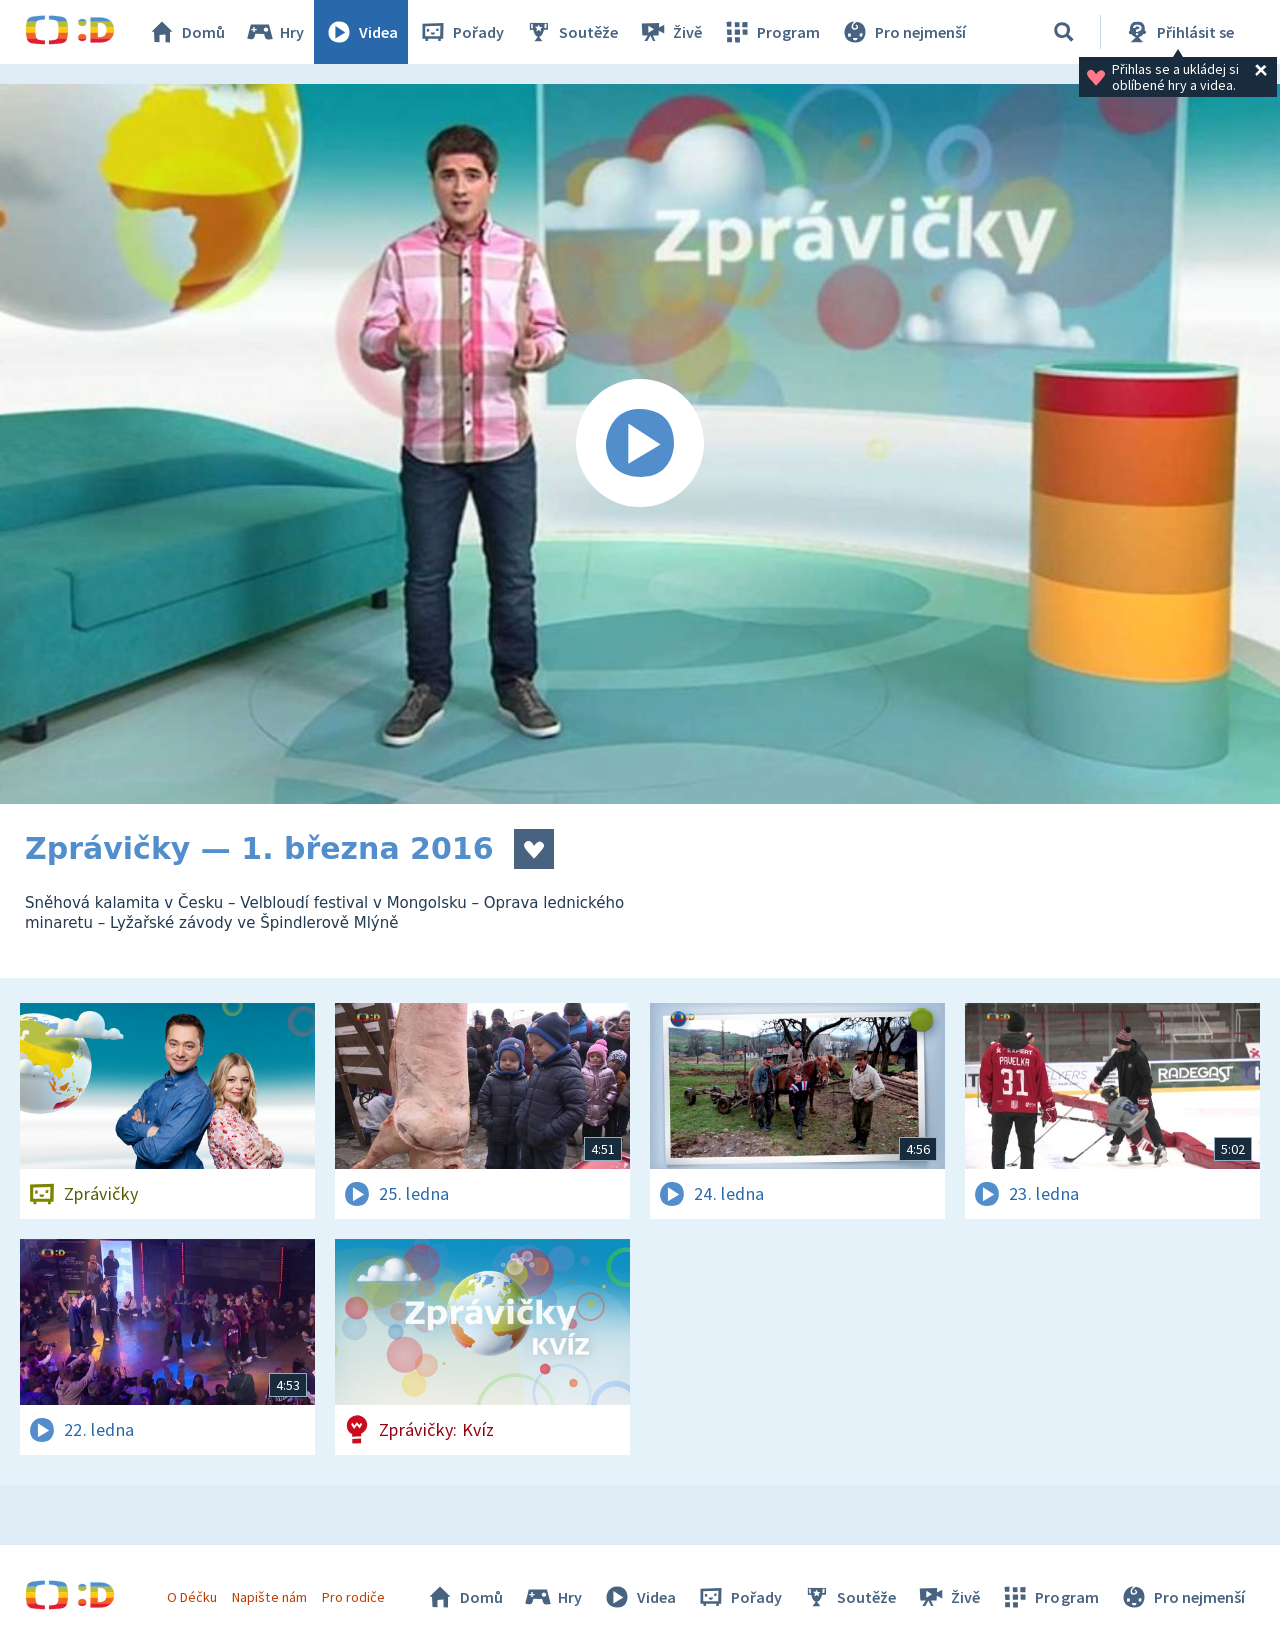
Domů (186, 32)
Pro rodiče (353, 1597)
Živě (670, 32)
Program (771, 32)
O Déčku (192, 1597)
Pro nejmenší (903, 32)
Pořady (461, 32)
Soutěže (571, 32)
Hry (274, 32)
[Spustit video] (640, 444)
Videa (361, 32)
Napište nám (269, 1597)
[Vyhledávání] (1064, 32)
